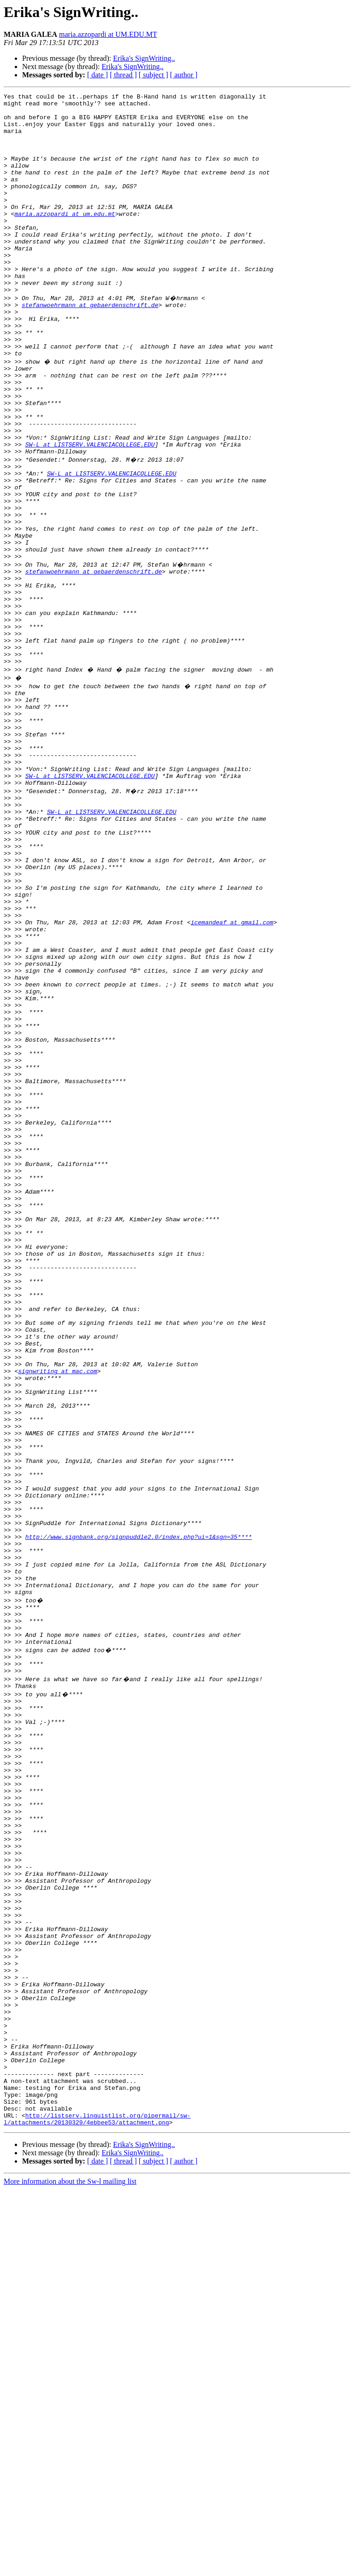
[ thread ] (123, 75)
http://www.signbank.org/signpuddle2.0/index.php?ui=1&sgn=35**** (138, 1813)
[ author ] (184, 75)
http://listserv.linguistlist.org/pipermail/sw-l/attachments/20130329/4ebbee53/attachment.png (97, 2504)
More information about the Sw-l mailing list (70, 2568)
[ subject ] (153, 75)
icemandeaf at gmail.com (232, 1075)
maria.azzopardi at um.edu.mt (64, 238)
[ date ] (97, 75)
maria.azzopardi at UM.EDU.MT (108, 34)
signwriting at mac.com (57, 1614)
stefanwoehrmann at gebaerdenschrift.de (90, 346)
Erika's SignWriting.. (144, 58)
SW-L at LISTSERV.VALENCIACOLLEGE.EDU (90, 512)
